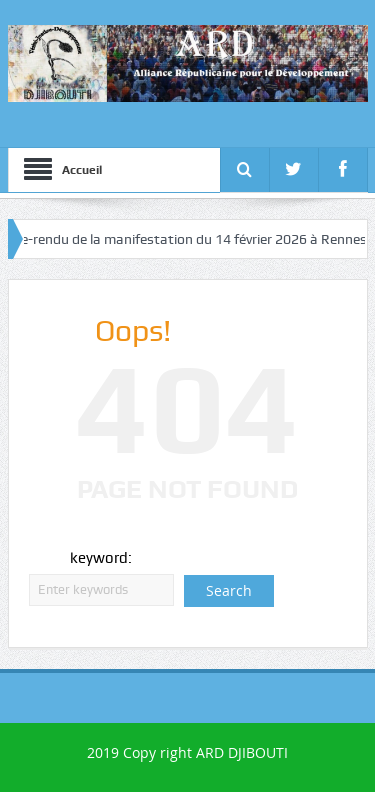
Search (229, 590)
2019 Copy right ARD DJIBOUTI (187, 752)
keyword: (101, 558)
